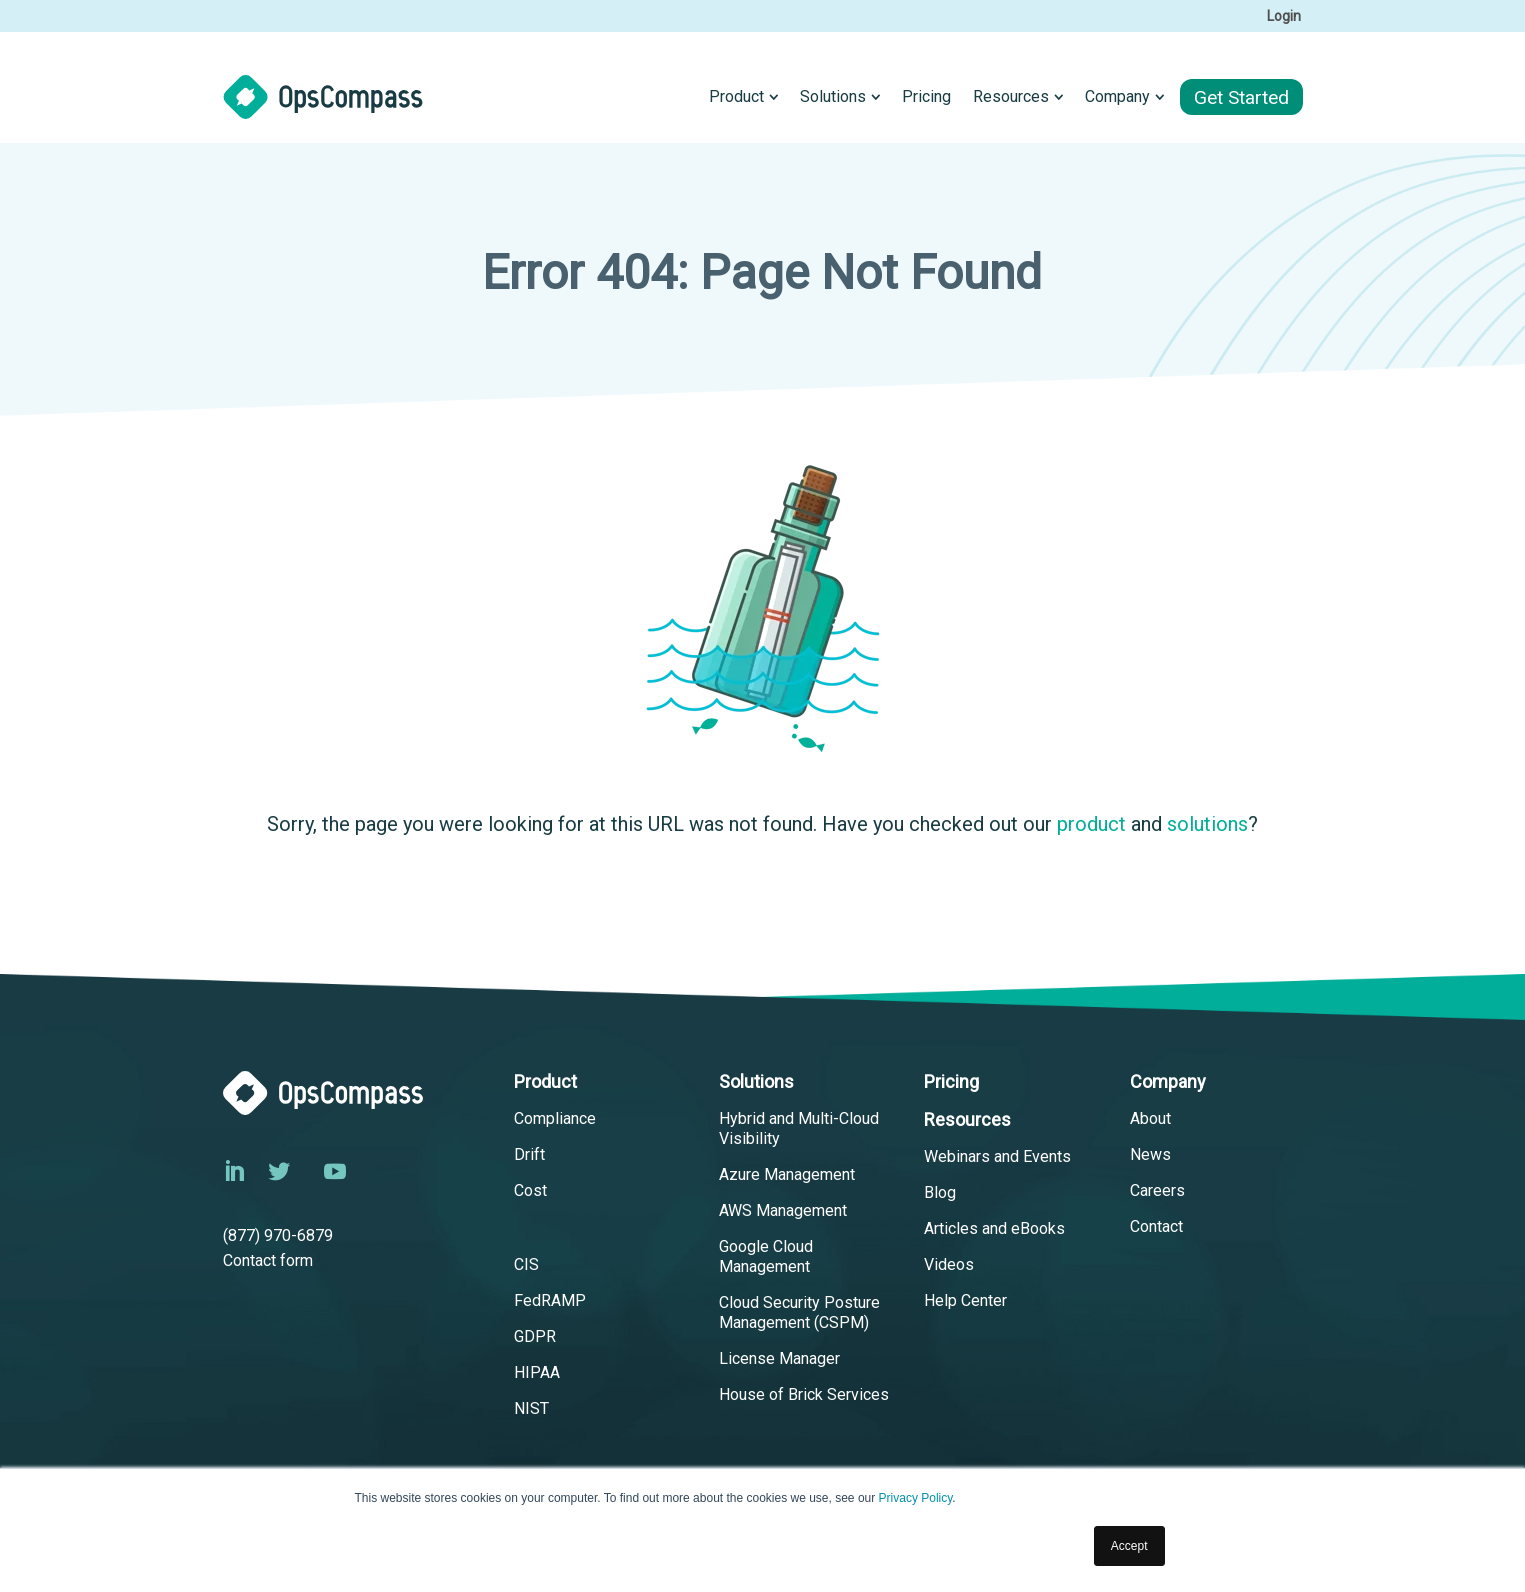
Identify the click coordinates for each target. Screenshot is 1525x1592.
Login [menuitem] (1284, 16)
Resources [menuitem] (1011, 96)
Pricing (951, 1081)
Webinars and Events (997, 1156)
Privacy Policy (916, 1499)
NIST (531, 1408)
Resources (967, 1119)
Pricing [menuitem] (926, 96)
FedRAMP (550, 1300)
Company (1168, 1081)
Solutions (756, 1081)
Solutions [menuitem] (833, 96)
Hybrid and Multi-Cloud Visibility (799, 1128)
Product (545, 1081)
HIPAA (537, 1372)
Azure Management (787, 1174)
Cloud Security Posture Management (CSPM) (799, 1312)
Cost (530, 1190)
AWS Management (783, 1210)
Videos (949, 1264)
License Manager (779, 1358)
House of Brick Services (804, 1394)
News (1150, 1154)
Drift (529, 1154)
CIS (526, 1264)
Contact (1156, 1226)
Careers (1157, 1190)
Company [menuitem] (1117, 96)
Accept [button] (1129, 1546)
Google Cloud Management (766, 1256)
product (1091, 824)
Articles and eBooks (994, 1228)
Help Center (965, 1300)
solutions (1207, 824)
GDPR (535, 1336)
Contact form (268, 1260)
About (1150, 1118)
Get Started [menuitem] (1241, 97)
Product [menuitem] (736, 96)
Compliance (555, 1118)
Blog (940, 1192)
